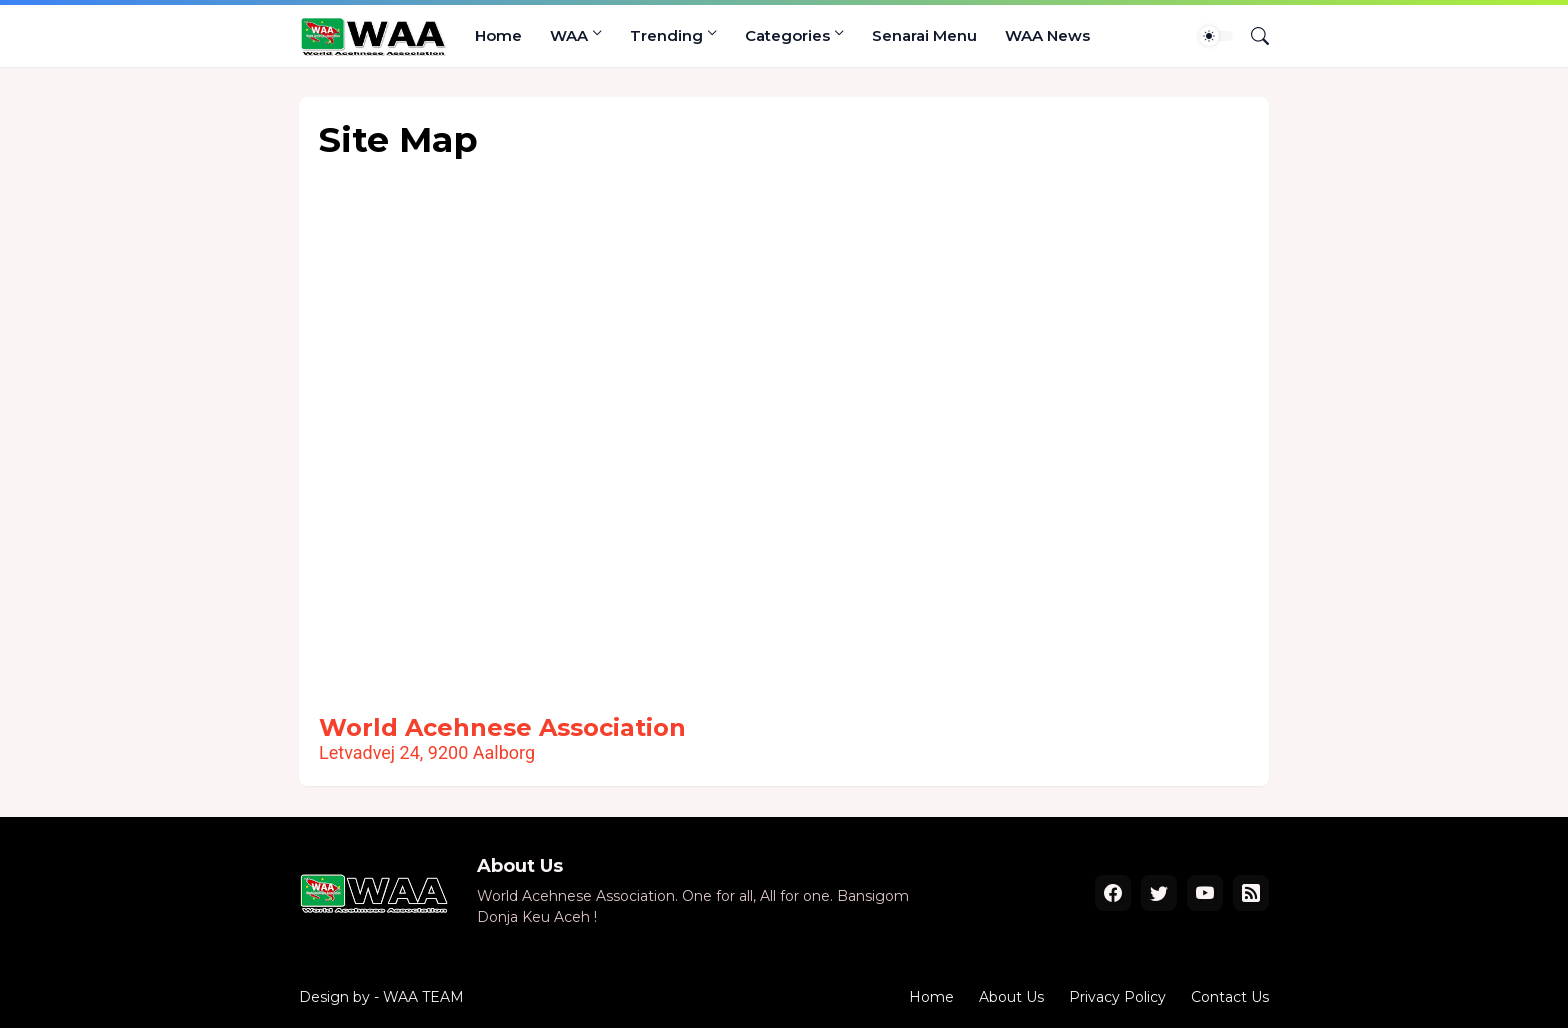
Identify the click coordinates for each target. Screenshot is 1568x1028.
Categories (787, 35)
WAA (569, 35)
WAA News (1047, 35)
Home (498, 35)
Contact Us (1230, 997)
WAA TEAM (423, 997)
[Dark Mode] (1216, 36)
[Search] (1252, 36)
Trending (666, 35)
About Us (1011, 997)
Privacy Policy (1117, 997)
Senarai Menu (924, 35)
